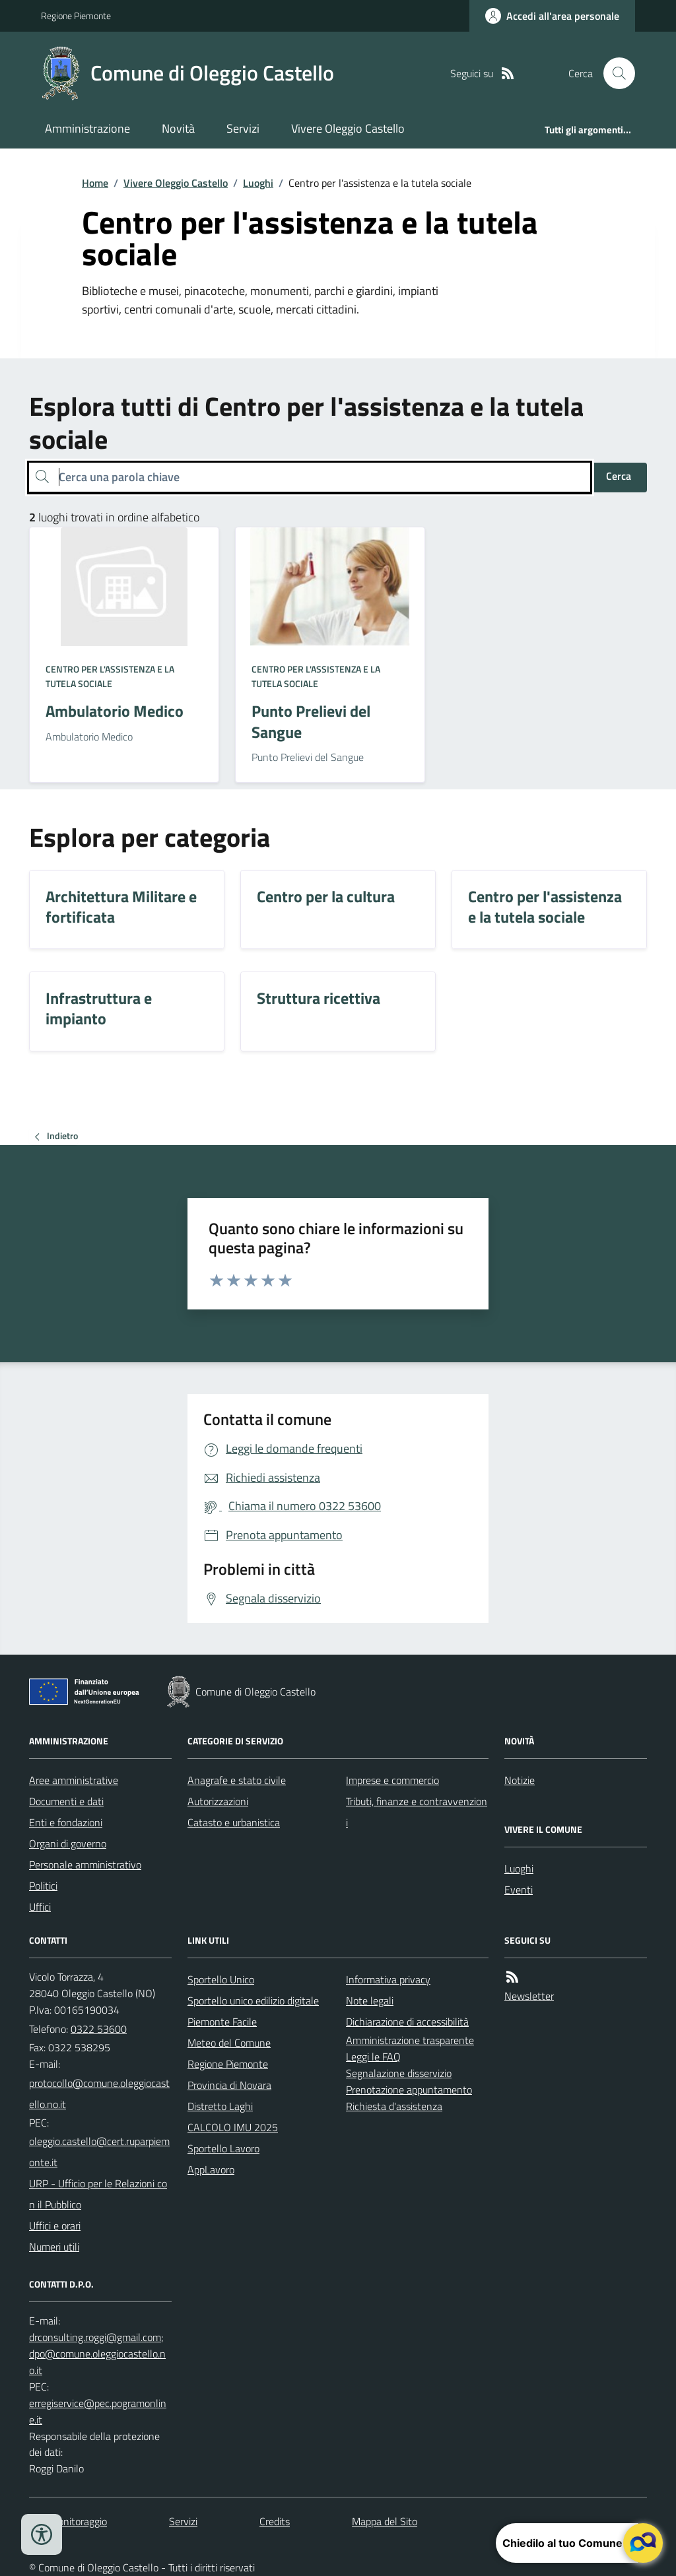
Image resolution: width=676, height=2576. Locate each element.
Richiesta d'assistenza (394, 2106)
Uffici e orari (55, 2225)
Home (95, 183)
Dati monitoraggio (68, 2521)
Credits (274, 2521)
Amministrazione (87, 128)
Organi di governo (67, 1843)
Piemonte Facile (222, 2022)
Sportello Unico (220, 1979)
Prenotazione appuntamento (409, 2089)
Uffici (40, 1907)
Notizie (519, 1780)
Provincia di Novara (229, 2085)
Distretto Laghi (220, 2106)
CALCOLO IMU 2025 (232, 2127)
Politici (43, 1886)
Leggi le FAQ (373, 2056)
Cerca (618, 476)
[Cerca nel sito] (614, 73)
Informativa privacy (388, 1979)
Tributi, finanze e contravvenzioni (416, 1811)
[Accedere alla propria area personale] (552, 16)
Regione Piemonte (76, 15)
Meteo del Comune (229, 2043)
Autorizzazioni (217, 1801)
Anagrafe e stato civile (236, 1780)
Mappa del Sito (384, 2521)
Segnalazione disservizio (399, 2073)
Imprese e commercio (392, 1780)
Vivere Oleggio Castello (348, 128)
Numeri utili (54, 2247)
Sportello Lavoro (223, 2148)
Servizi (242, 128)
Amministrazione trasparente (410, 2040)
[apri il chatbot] (643, 2543)
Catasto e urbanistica (233, 1822)
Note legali (369, 2000)
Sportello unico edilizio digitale (253, 2000)
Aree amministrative (73, 1780)
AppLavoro (210, 2169)
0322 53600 (99, 2029)
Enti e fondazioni (65, 1822)
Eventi (518, 1890)
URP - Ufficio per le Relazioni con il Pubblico (98, 2193)
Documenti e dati (66, 1801)
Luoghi (258, 183)
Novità (178, 128)
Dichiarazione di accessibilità (407, 2022)
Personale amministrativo (85, 1864)
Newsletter (529, 1996)
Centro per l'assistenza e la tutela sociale (110, 676)
